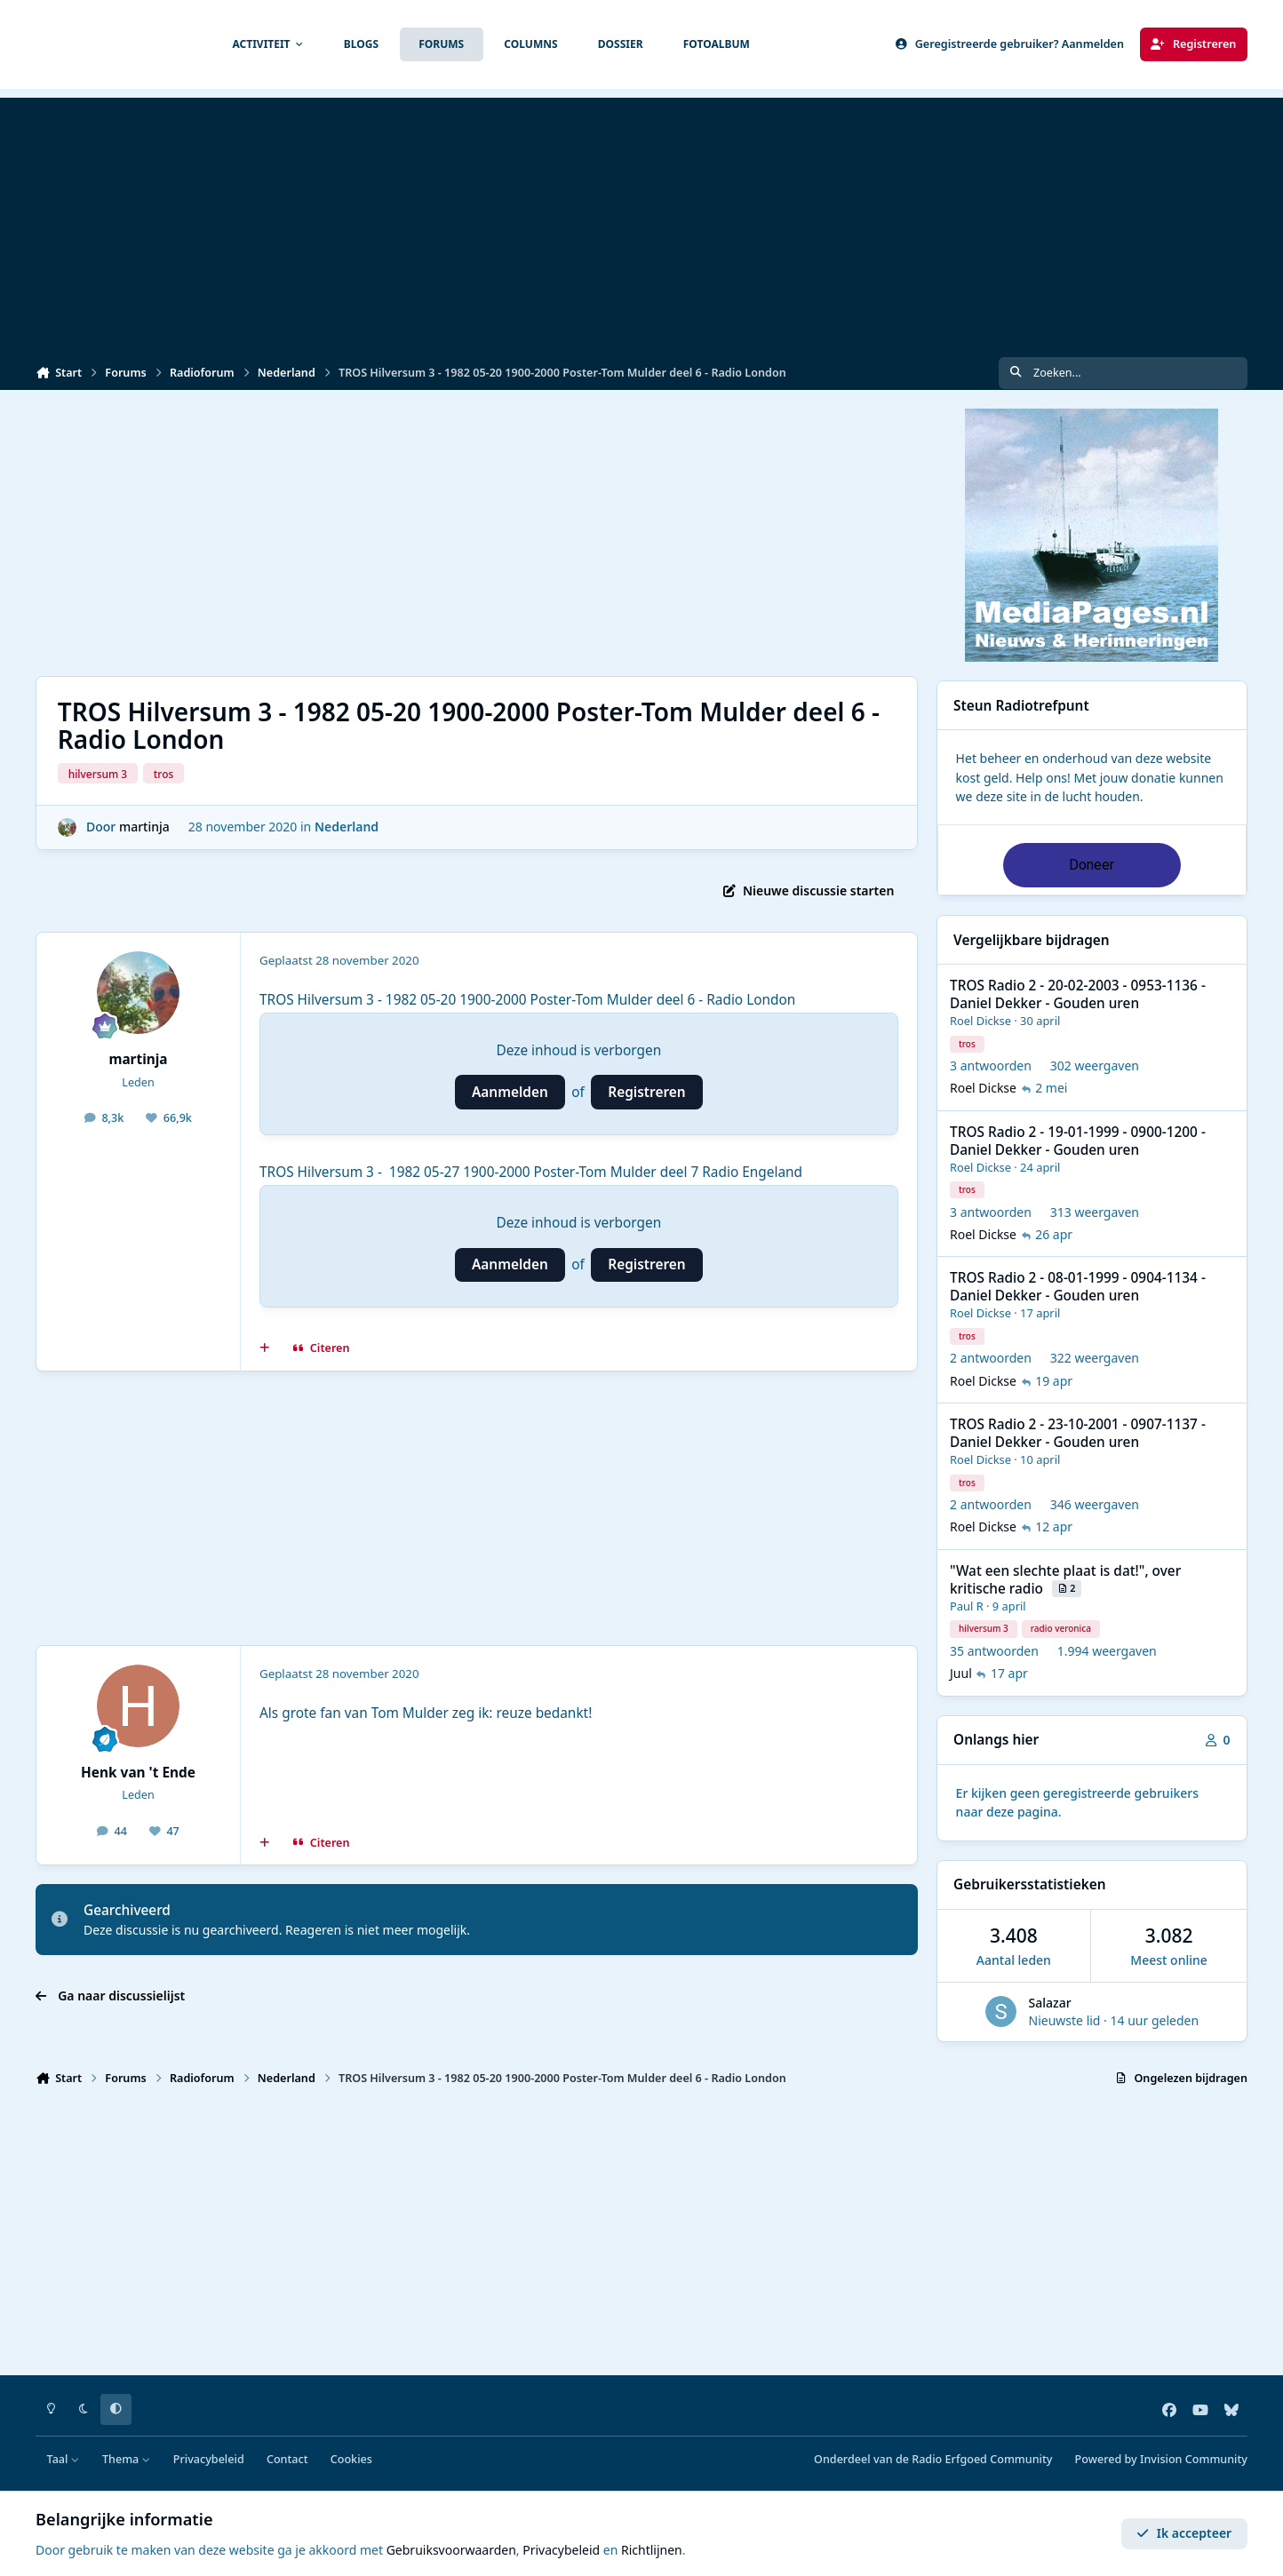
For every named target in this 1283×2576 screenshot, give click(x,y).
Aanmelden (510, 1092)
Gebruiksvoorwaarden (451, 2549)
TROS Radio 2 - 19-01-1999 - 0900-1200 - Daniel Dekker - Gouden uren (1078, 1141)
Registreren (646, 1092)
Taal (63, 2459)
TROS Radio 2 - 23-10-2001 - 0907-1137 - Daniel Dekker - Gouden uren (1078, 1434)
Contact (287, 2459)
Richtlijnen (651, 2549)
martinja (144, 827)
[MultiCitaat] (265, 1348)
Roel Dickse (980, 1022)
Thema (126, 2459)
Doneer (1091, 864)
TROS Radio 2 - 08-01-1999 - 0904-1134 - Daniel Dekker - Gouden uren (1078, 1287)
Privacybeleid (208, 2459)
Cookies (351, 2459)
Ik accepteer (1183, 2532)
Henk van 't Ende (138, 1772)
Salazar (1050, 2002)
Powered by (1161, 2459)
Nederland (347, 827)
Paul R (967, 1606)
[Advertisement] (641, 222)
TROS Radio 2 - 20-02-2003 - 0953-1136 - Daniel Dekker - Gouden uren (1078, 994)
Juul (961, 1674)
